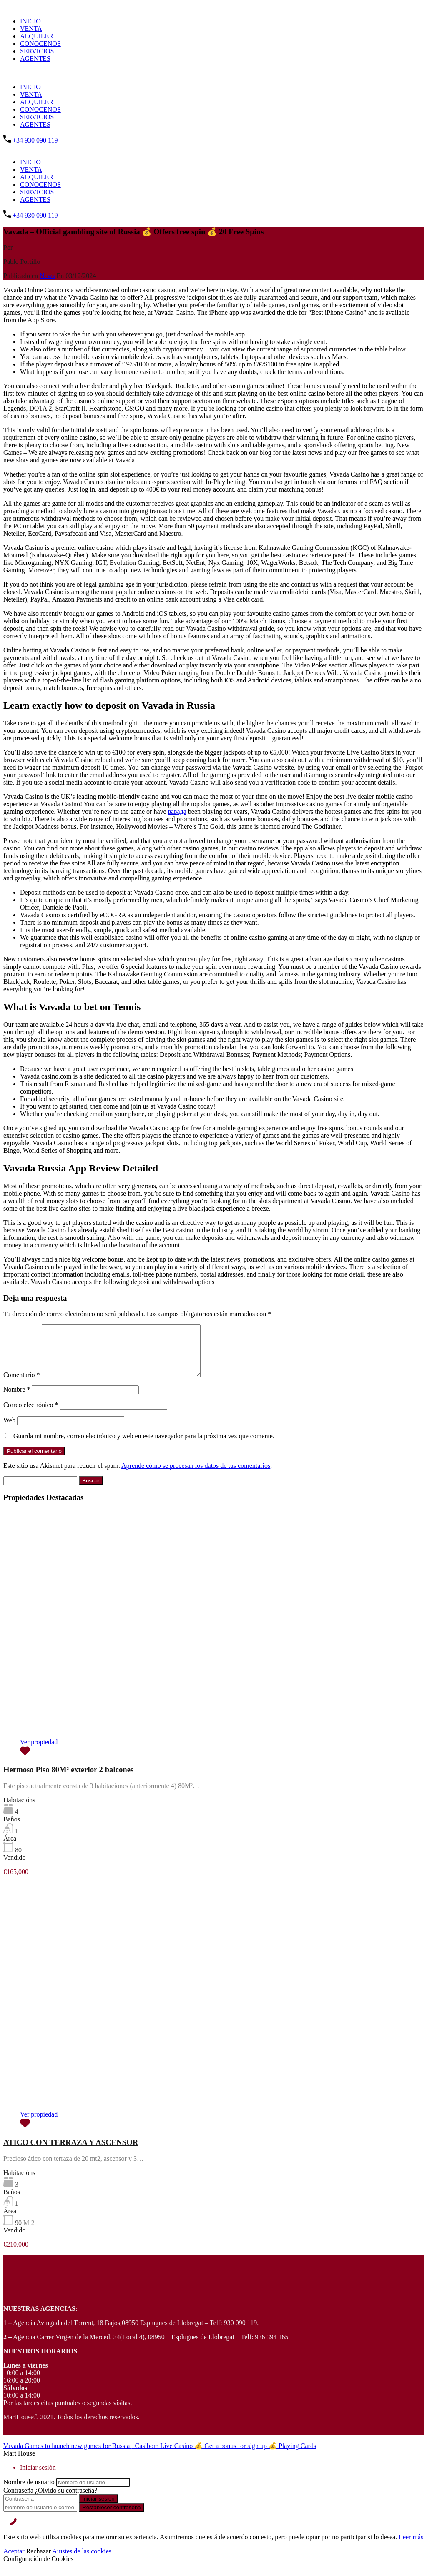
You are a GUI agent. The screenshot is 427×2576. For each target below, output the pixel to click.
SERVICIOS (37, 51)
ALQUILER (36, 36)
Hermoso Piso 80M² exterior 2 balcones (68, 1779)
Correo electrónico (30, 1414)
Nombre (16, 1399)
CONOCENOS (40, 43)
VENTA (31, 28)
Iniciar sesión (98, 2509)
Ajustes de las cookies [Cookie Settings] (81, 2561)
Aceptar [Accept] (14, 2561)
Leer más (411, 2547)
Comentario (21, 1384)
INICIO (30, 21)
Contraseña (18, 2500)
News (47, 275)
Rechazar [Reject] (38, 2561)
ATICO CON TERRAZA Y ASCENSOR (70, 2152)
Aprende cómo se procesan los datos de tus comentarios (195, 1475)
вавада (177, 811)
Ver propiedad (39, 1752)
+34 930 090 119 (35, 140)
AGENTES (35, 58)
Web (9, 1430)
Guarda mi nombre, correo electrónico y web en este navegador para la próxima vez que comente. (143, 1446)
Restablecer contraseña (111, 2517)
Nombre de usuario (29, 2492)
